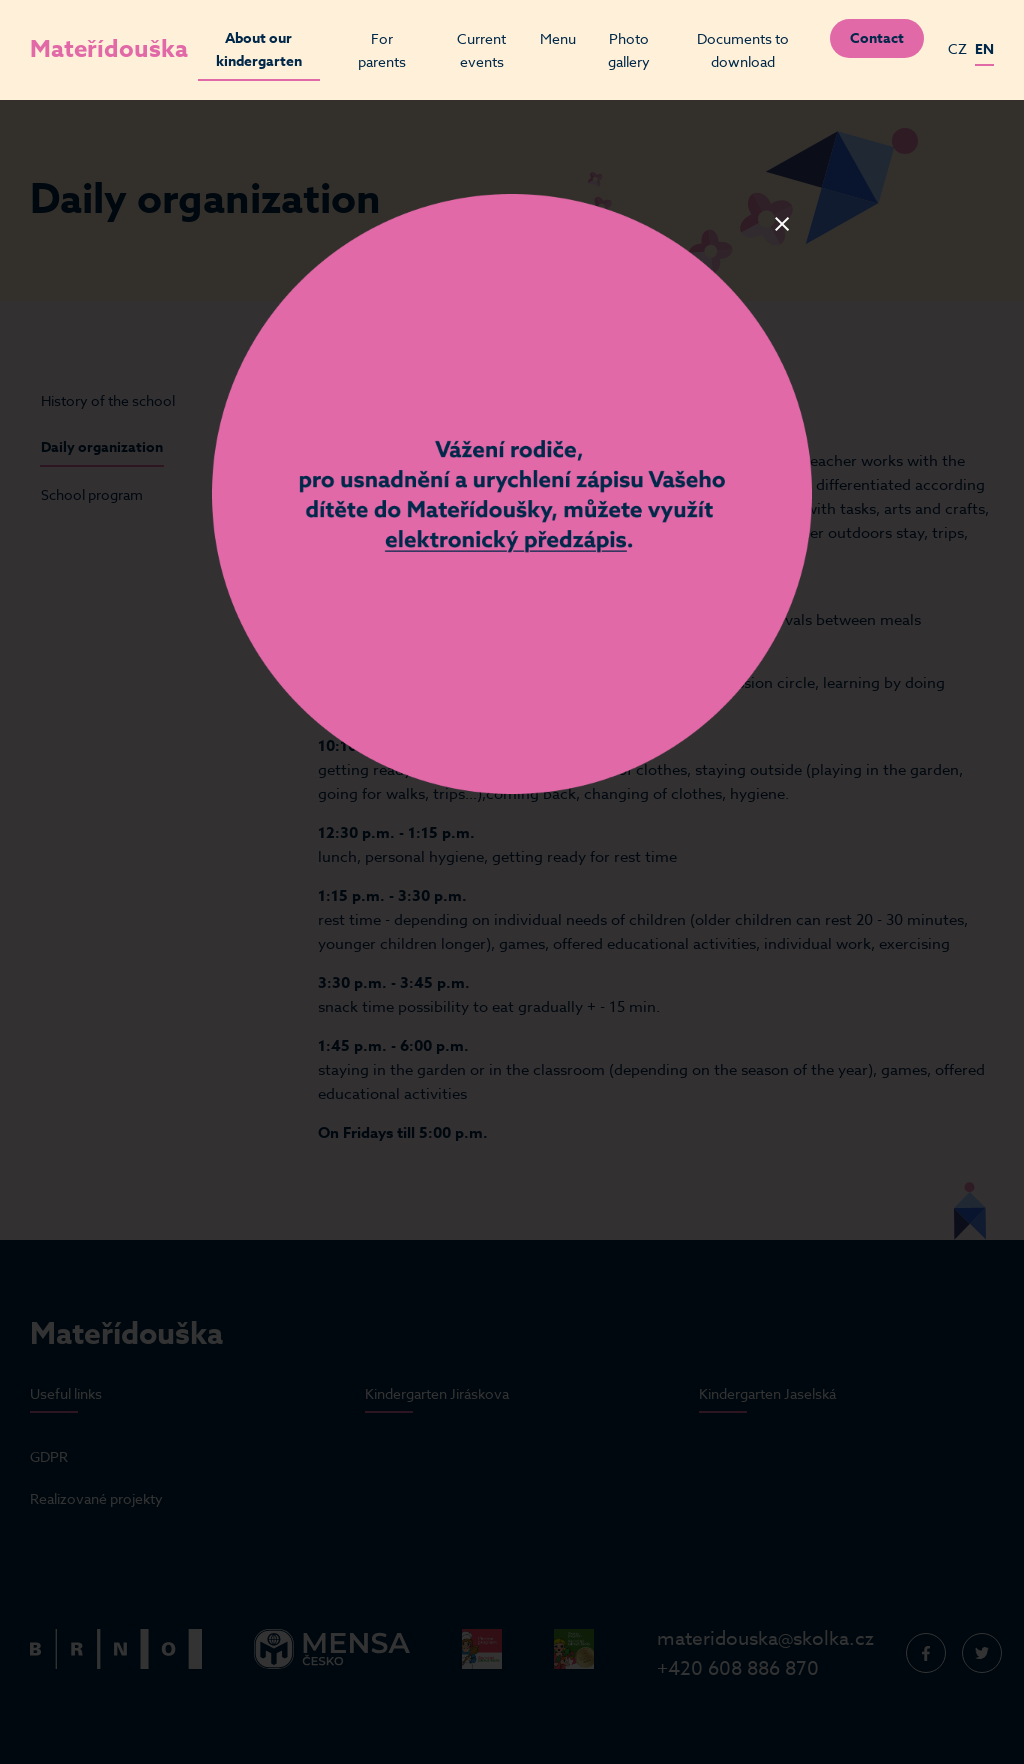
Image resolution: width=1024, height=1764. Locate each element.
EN (984, 49)
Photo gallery (629, 50)
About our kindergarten (259, 50)
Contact (877, 38)
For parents (382, 50)
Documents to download (743, 50)
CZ (957, 48)
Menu (558, 38)
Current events (481, 50)
